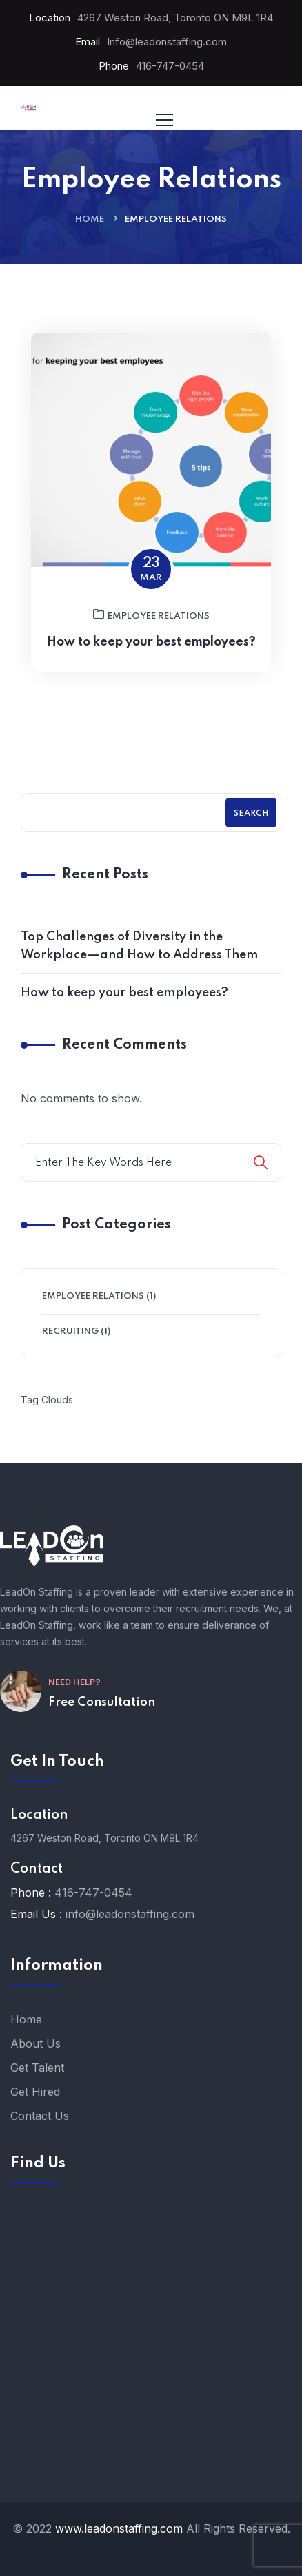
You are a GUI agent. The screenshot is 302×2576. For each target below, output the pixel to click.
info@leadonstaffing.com (130, 1914)
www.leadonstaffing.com (119, 2528)
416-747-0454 (170, 65)
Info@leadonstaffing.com (167, 41)
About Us (35, 2043)
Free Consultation (101, 1702)
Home (89, 219)
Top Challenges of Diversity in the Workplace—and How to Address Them (139, 946)
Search (251, 814)
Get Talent (37, 2067)
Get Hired (35, 2092)
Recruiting (70, 1331)
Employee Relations (151, 641)
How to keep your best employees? (151, 669)
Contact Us (39, 2116)
